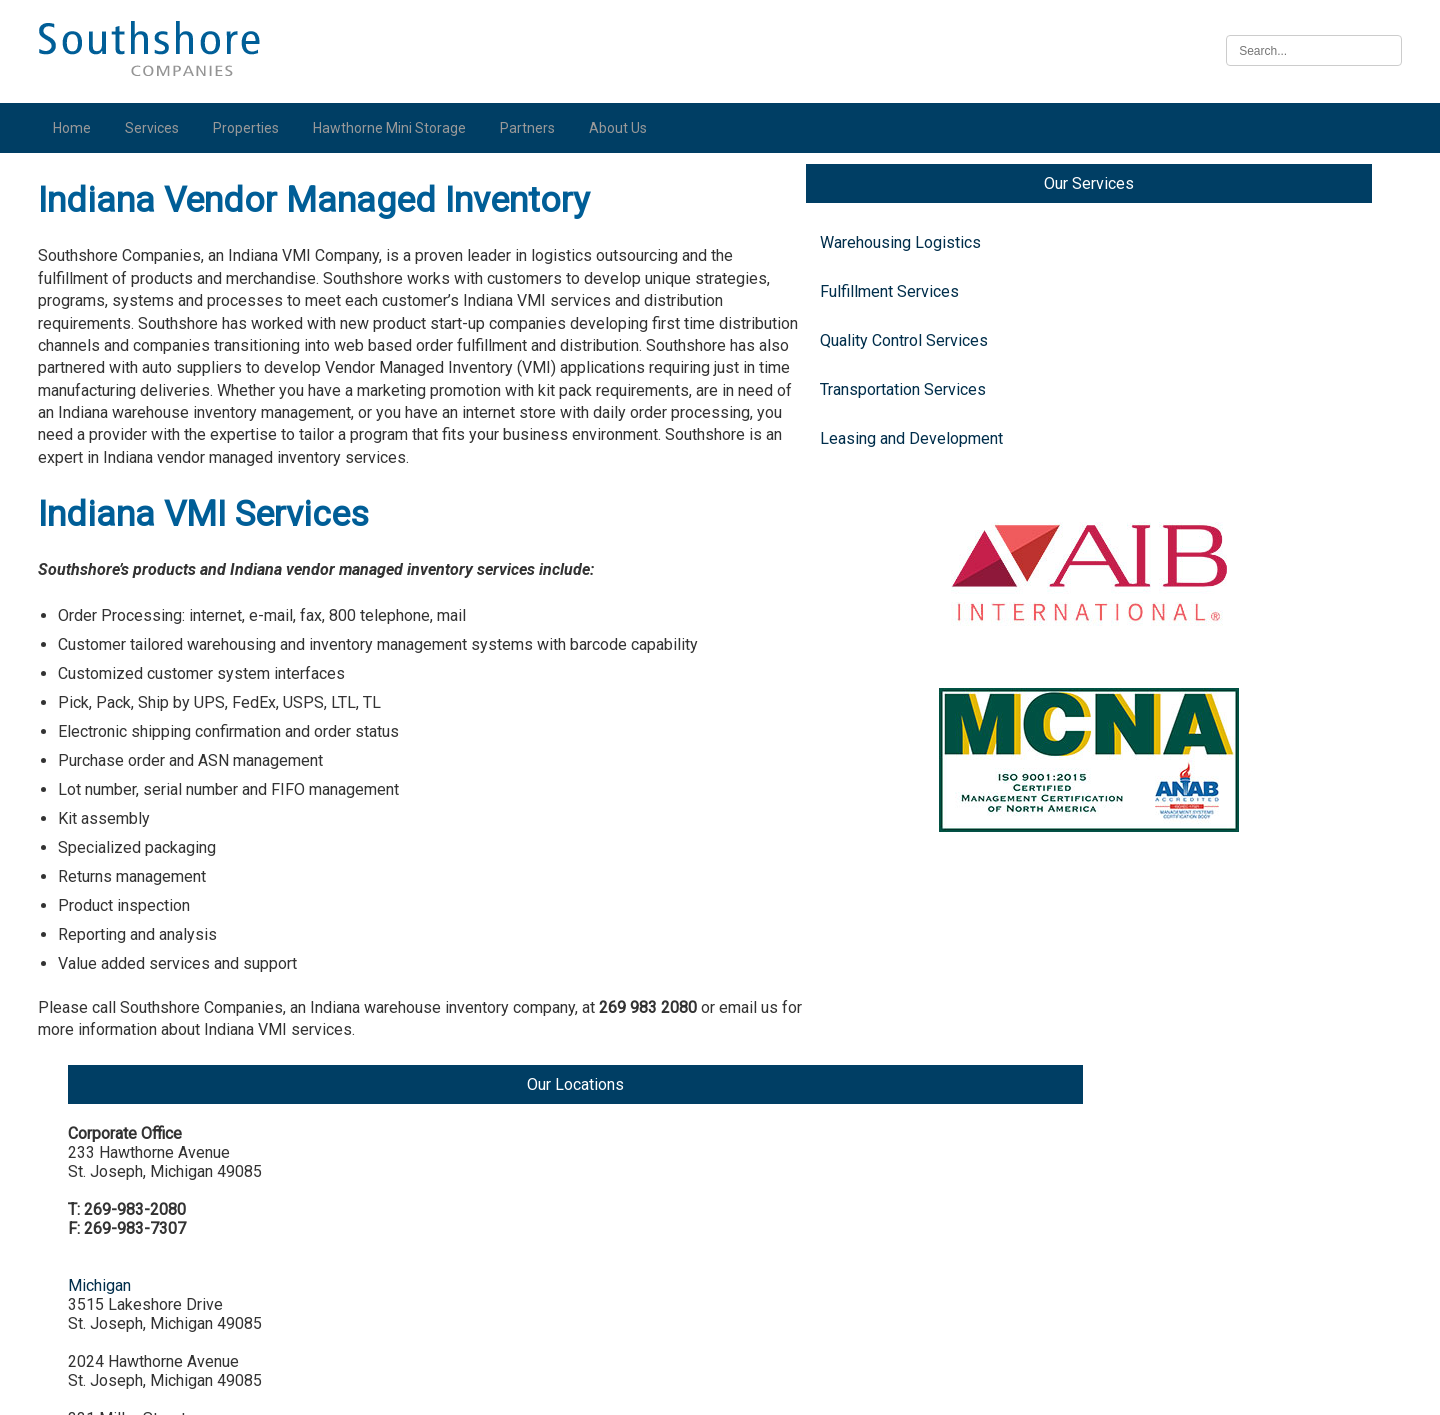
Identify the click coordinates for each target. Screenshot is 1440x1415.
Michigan (1187, 403)
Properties (251, 128)
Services (157, 128)
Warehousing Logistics (137, 261)
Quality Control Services (141, 359)
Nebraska (1189, 1220)
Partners (532, 128)
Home (77, 128)
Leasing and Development (148, 457)
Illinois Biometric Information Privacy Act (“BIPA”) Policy (720, 1388)
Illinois (1179, 916)
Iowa (1173, 1068)
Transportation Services (140, 408)
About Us (623, 128)
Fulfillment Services (126, 310)
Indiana (1181, 669)
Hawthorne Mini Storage (394, 128)
